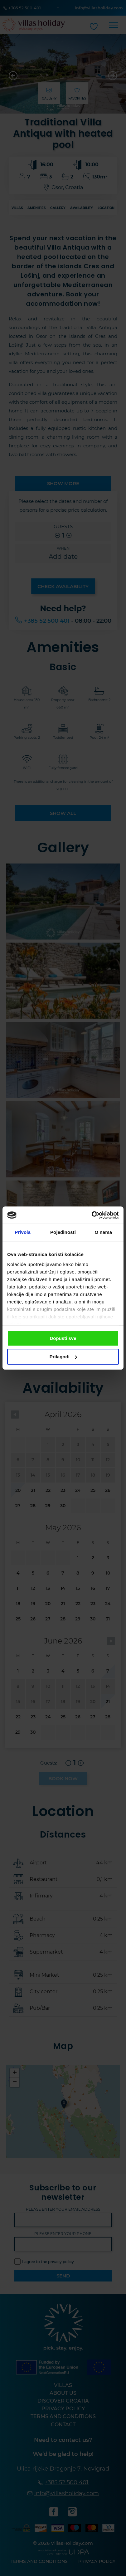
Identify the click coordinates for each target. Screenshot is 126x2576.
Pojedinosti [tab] (63, 1232)
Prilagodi (63, 1356)
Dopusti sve (63, 1338)
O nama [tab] (103, 1232)
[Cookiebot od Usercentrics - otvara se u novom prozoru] (91, 1215)
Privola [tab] (23, 1232)
